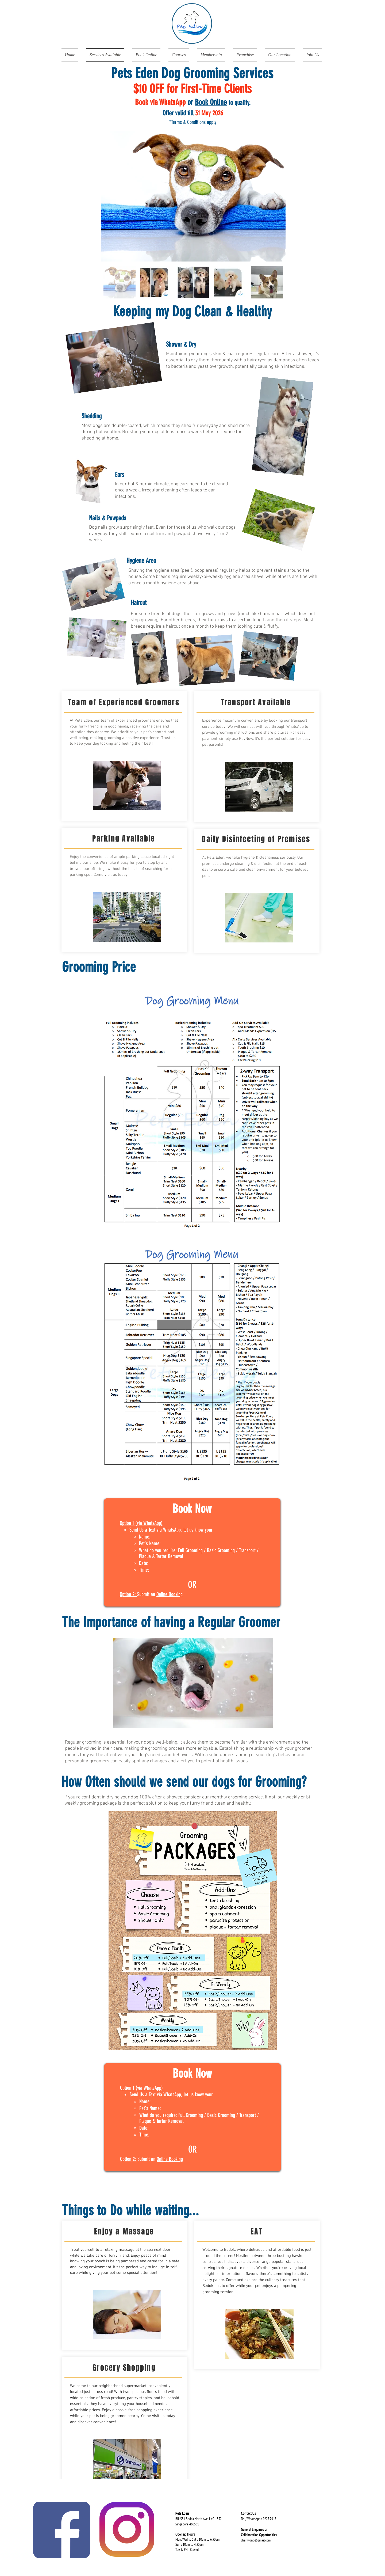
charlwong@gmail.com (256, 2540)
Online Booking (169, 1594)
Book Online (211, 102)
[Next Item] (276, 196)
